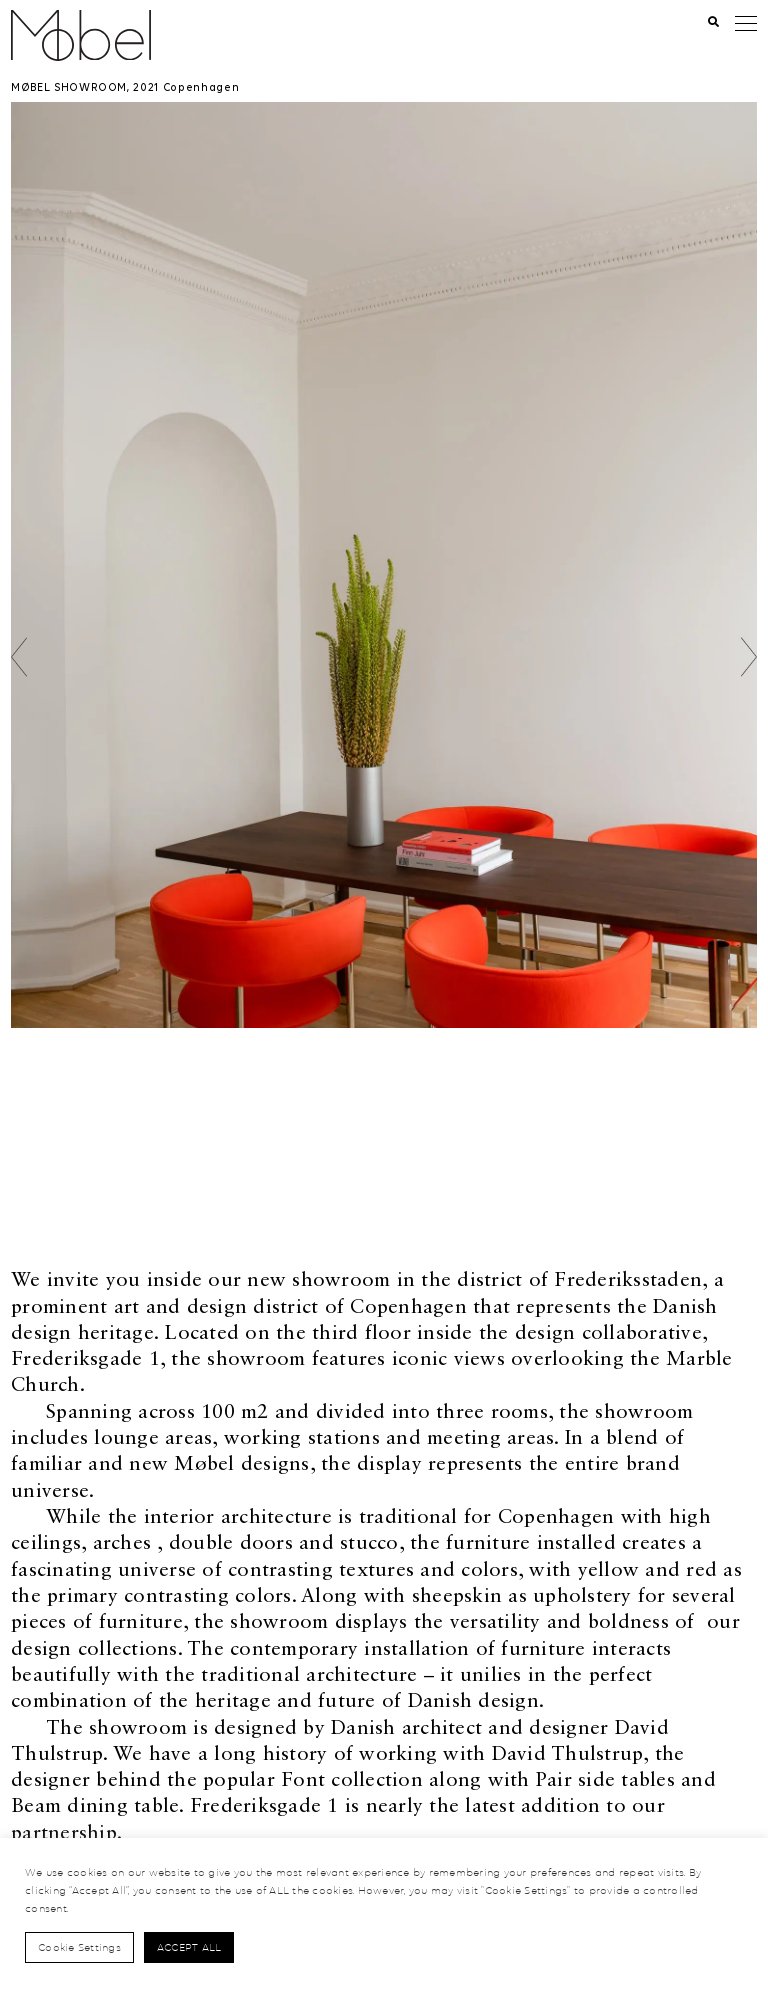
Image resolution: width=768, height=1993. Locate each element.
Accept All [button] (189, 1947)
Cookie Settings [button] (79, 1947)
